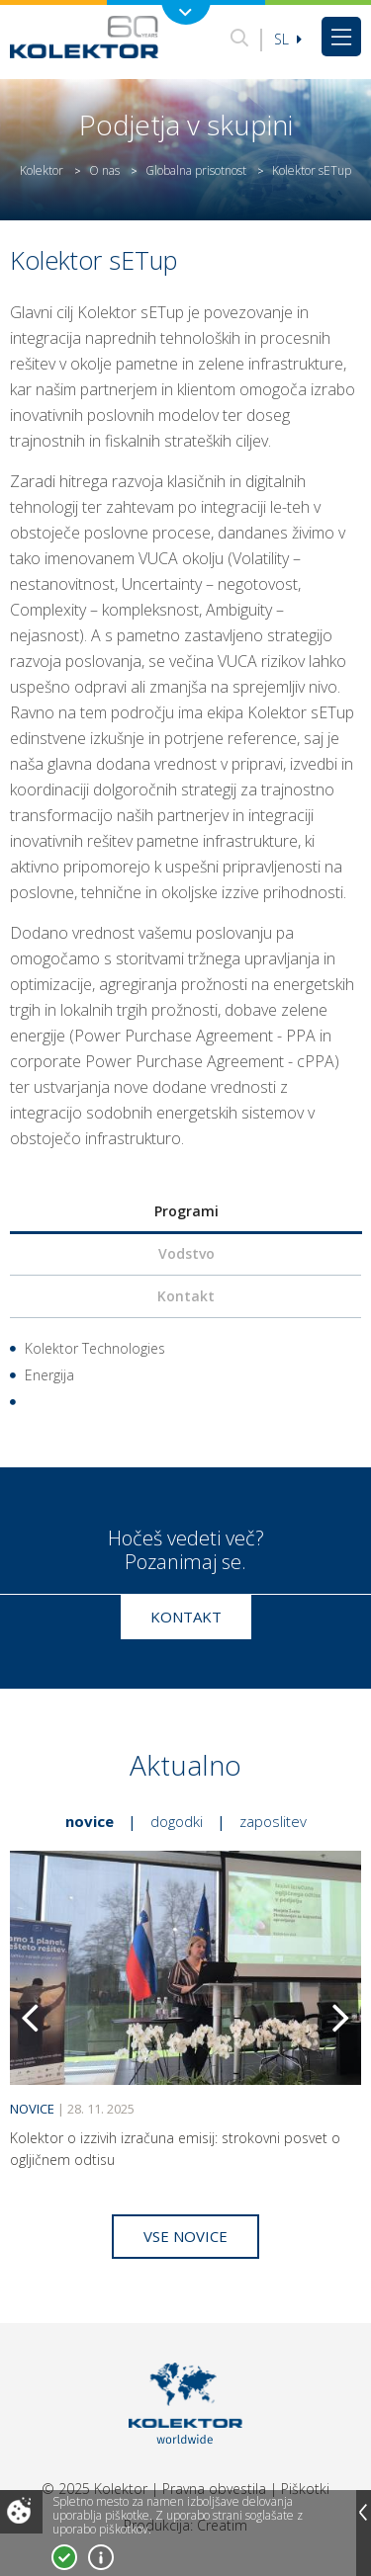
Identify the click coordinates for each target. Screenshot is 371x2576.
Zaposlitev (273, 1821)
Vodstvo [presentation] (186, 1253)
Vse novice (185, 2236)
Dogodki (176, 1821)
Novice (89, 1821)
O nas (104, 170)
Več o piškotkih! (101, 2557)
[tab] (185, 1212)
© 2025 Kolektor (94, 2488)
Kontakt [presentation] (186, 1296)
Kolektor (41, 170)
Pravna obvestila (214, 2488)
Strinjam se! (64, 2557)
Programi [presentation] (186, 1211)
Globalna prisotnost (195, 170)
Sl (288, 39)
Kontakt (186, 1616)
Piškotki (305, 2488)
